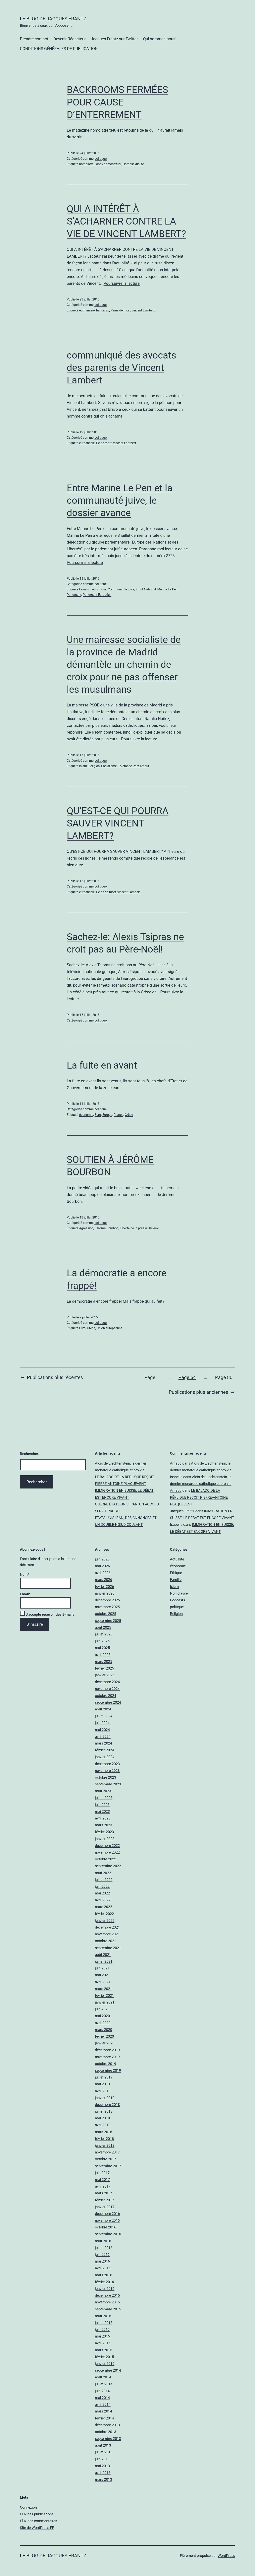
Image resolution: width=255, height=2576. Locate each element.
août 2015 (103, 2316)
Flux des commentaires (38, 2521)
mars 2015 (103, 2350)
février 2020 (104, 2036)
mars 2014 (103, 2411)
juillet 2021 (104, 1961)
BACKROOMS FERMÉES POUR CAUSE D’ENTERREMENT (117, 102)
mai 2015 (102, 2336)
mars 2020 (103, 2029)
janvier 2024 (105, 1757)
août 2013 (103, 2445)
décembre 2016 (107, 2214)
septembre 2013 (108, 2438)
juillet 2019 (104, 2077)
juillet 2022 (104, 1880)
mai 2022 (102, 1893)
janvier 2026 (105, 1593)
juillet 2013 (104, 2452)
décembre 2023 (107, 1764)
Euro (98, 1115)
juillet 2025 (104, 1634)
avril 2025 (103, 1655)
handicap (102, 310)
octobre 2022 (105, 1859)
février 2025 (104, 1668)
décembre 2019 (107, 2050)
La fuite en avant (102, 1065)
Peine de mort (120, 310)
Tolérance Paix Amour (133, 766)
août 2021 (103, 1954)
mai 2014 (102, 2398)
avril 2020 (103, 2023)
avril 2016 (103, 2268)
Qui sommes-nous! (159, 38)
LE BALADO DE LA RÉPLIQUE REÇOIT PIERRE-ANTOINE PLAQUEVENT (199, 1497)
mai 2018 (102, 2118)
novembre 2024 (107, 1688)
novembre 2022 (107, 1852)
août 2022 (103, 1873)
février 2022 (104, 1914)
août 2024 (103, 1709)
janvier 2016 (105, 2288)
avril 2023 (103, 1818)
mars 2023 (103, 1825)
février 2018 (104, 2139)
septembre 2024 (108, 1702)
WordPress (226, 2555)
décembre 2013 (107, 2425)
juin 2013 (102, 2459)
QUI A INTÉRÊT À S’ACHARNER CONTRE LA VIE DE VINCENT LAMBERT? (126, 221)
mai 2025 (102, 1648)
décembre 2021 (107, 1927)
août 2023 (103, 1791)
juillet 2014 (104, 2384)
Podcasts (177, 1600)
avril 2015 (103, 2343)
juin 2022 (102, 1886)
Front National (146, 589)
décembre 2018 (107, 2104)
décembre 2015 (107, 2295)
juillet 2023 (104, 1798)
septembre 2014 (108, 2370)
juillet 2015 (104, 2323)
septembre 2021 (108, 1948)
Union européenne (109, 1328)
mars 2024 (103, 1743)
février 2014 (104, 2418)
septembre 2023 (108, 1784)
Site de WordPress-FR (37, 2528)
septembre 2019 (108, 2070)
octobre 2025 (105, 1614)
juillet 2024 (104, 1716)
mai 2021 (102, 1975)
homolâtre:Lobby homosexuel (100, 164)
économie (86, 1115)
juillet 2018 (104, 2111)
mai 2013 (102, 2466)
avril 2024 (103, 1736)
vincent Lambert (143, 310)
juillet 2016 (104, 2248)
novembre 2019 (107, 2057)
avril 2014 (103, 2404)
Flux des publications (37, 2514)
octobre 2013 (105, 2432)
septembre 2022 (108, 1866)
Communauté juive (121, 589)
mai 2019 (102, 2084)
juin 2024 (102, 1723)
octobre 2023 (105, 1777)
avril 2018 (103, 2125)
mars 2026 (103, 1579)
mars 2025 (103, 1661)
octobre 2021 (105, 1941)
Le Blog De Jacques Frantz (53, 19)
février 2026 (104, 1586)
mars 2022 (103, 1907)
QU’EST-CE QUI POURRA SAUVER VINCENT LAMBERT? (117, 823)
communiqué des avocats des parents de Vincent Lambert (121, 368)
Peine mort (104, 443)
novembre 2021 (107, 1934)
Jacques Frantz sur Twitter (114, 38)
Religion (94, 766)
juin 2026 (102, 1559)
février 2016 (104, 2282)
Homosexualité (133, 164)
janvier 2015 (105, 2363)
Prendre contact (34, 38)
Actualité (177, 1559)
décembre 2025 (107, 1600)
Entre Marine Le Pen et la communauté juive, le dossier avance (119, 500)
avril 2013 (103, 2473)
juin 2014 (102, 2391)
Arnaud (175, 1463)
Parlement (74, 595)
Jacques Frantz (182, 1511)
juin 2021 (102, 1968)
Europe (107, 1115)
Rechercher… (30, 1454)
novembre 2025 (107, 1607)
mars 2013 (103, 2479)
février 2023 (104, 1832)
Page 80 (223, 1377)
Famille (175, 1579)
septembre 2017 (108, 2166)
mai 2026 (102, 1566)
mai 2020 (102, 2016)
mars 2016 (103, 2275)
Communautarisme (92, 589)
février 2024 (104, 1750)
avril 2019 (103, 2091)
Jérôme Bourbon (106, 1228)
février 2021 (104, 1995)
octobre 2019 (105, 2064)
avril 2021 (103, 1982)
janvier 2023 (105, 1839)
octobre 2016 (105, 2227)
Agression (86, 1228)
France (118, 1115)
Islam (83, 766)
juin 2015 (102, 2329)
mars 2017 (103, 2193)
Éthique (176, 1573)
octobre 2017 (105, 2159)
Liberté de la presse (134, 1228)
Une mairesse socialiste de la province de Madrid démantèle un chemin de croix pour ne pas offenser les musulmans (124, 664)
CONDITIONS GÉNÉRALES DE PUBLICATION (59, 48)
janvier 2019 (105, 2098)
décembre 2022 (107, 1845)
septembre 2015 (108, 2309)
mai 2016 (102, 2261)
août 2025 (103, 1627)
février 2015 (104, 2357)
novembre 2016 (107, 2220)
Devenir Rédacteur (69, 38)
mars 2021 (103, 1989)
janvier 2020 (105, 2043)
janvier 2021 (105, 2002)
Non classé (179, 1593)
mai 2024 (102, 1730)
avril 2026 (103, 1573)
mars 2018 (103, 2132)
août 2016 (103, 2241)
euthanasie (87, 310)
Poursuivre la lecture (122, 283)
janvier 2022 (105, 1920)
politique (100, 159)
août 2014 (103, 2377)
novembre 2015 (107, 2302)
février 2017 (104, 2200)
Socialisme (109, 766)
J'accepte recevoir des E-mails (47, 1614)
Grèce (129, 1115)
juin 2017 (102, 2173)
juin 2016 (102, 2254)
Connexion (28, 2507)
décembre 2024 (107, 1682)
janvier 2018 (105, 2145)
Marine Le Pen (167, 589)
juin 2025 (102, 1641)
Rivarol (154, 1228)
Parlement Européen (97, 595)
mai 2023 (102, 1811)
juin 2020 (102, 2009)
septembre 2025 (108, 1620)
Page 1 (151, 1377)
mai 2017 (102, 2179)
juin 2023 (102, 1805)
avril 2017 (103, 2186)
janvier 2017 (105, 2207)
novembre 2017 (107, 2152)
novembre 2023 (107, 1770)
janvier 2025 (105, 1675)
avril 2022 (103, 1900)
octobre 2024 (105, 1695)
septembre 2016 (108, 2234)
